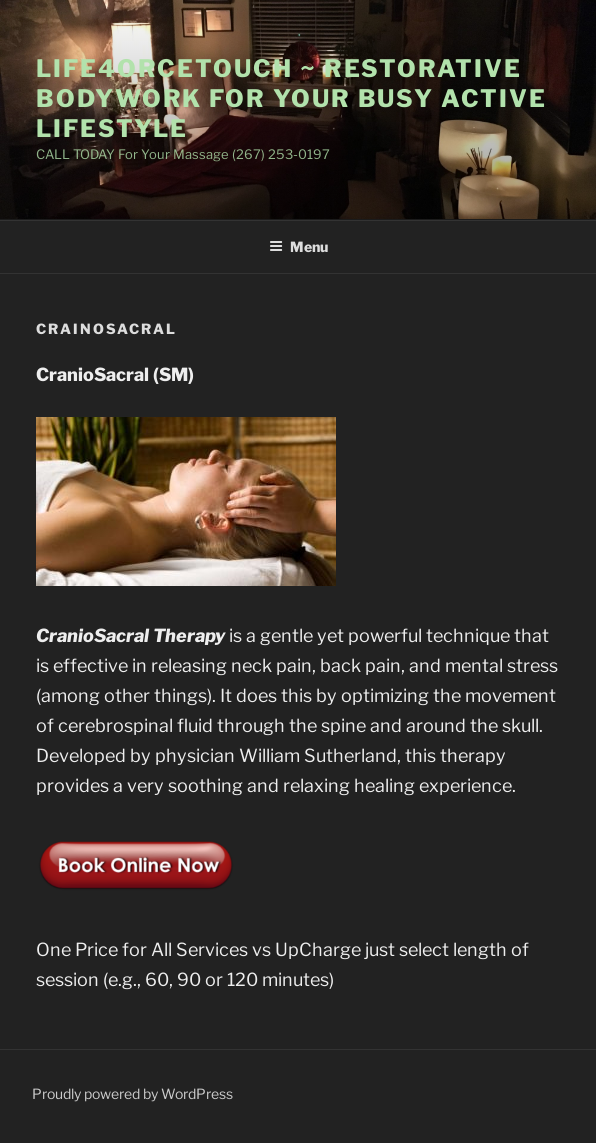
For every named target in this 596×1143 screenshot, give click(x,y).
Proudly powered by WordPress (132, 1093)
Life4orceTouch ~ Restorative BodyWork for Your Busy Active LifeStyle (291, 98)
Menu (298, 246)
